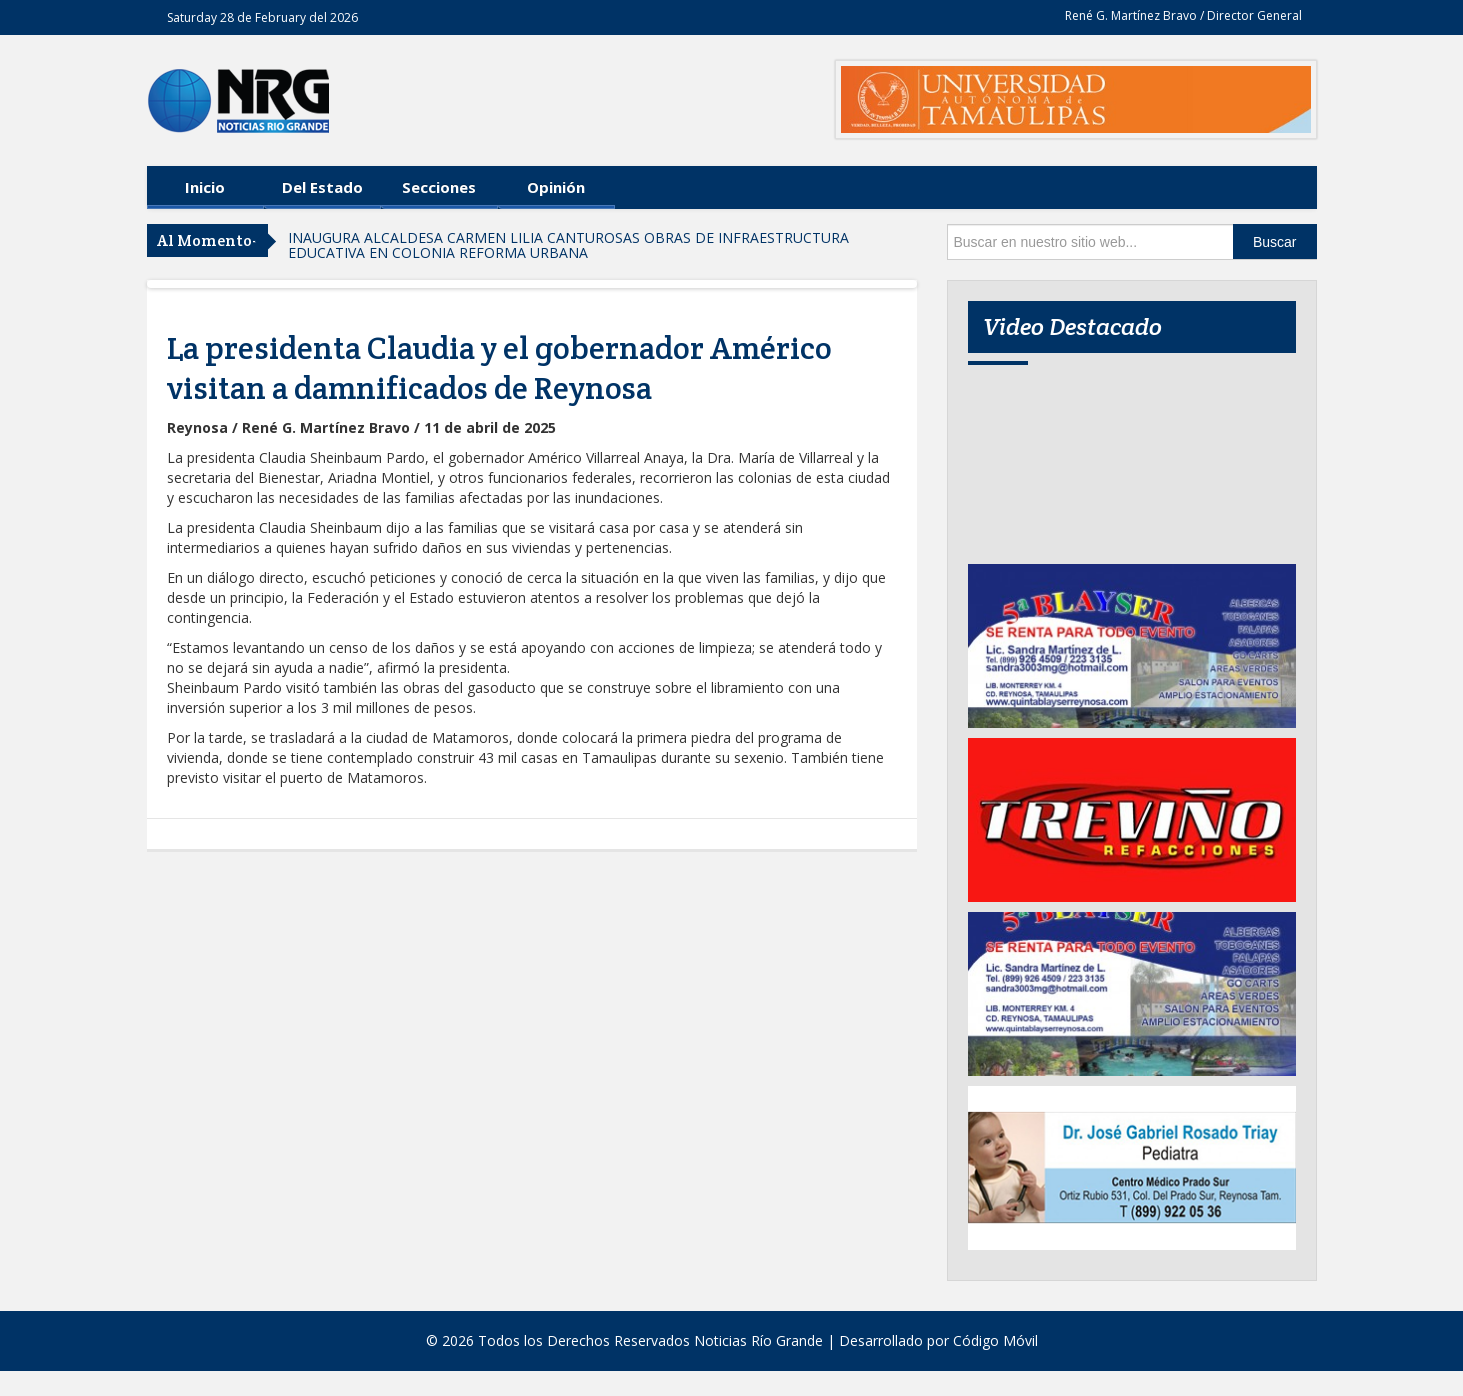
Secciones (439, 187)
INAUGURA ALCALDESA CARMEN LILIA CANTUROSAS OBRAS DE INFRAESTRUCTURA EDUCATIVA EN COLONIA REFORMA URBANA (568, 245)
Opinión (556, 187)
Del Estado (322, 187)
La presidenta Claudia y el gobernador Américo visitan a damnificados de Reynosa (499, 368)
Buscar (1275, 242)
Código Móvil (995, 1340)
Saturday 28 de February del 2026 (262, 17)
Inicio (205, 187)
